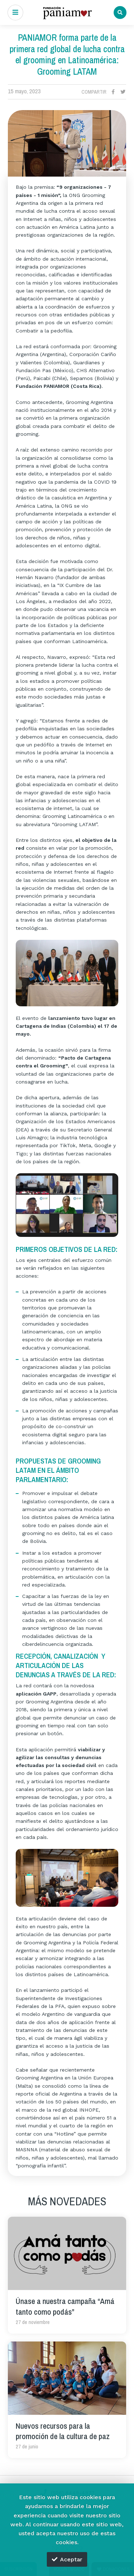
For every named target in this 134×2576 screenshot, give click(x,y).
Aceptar (67, 2559)
